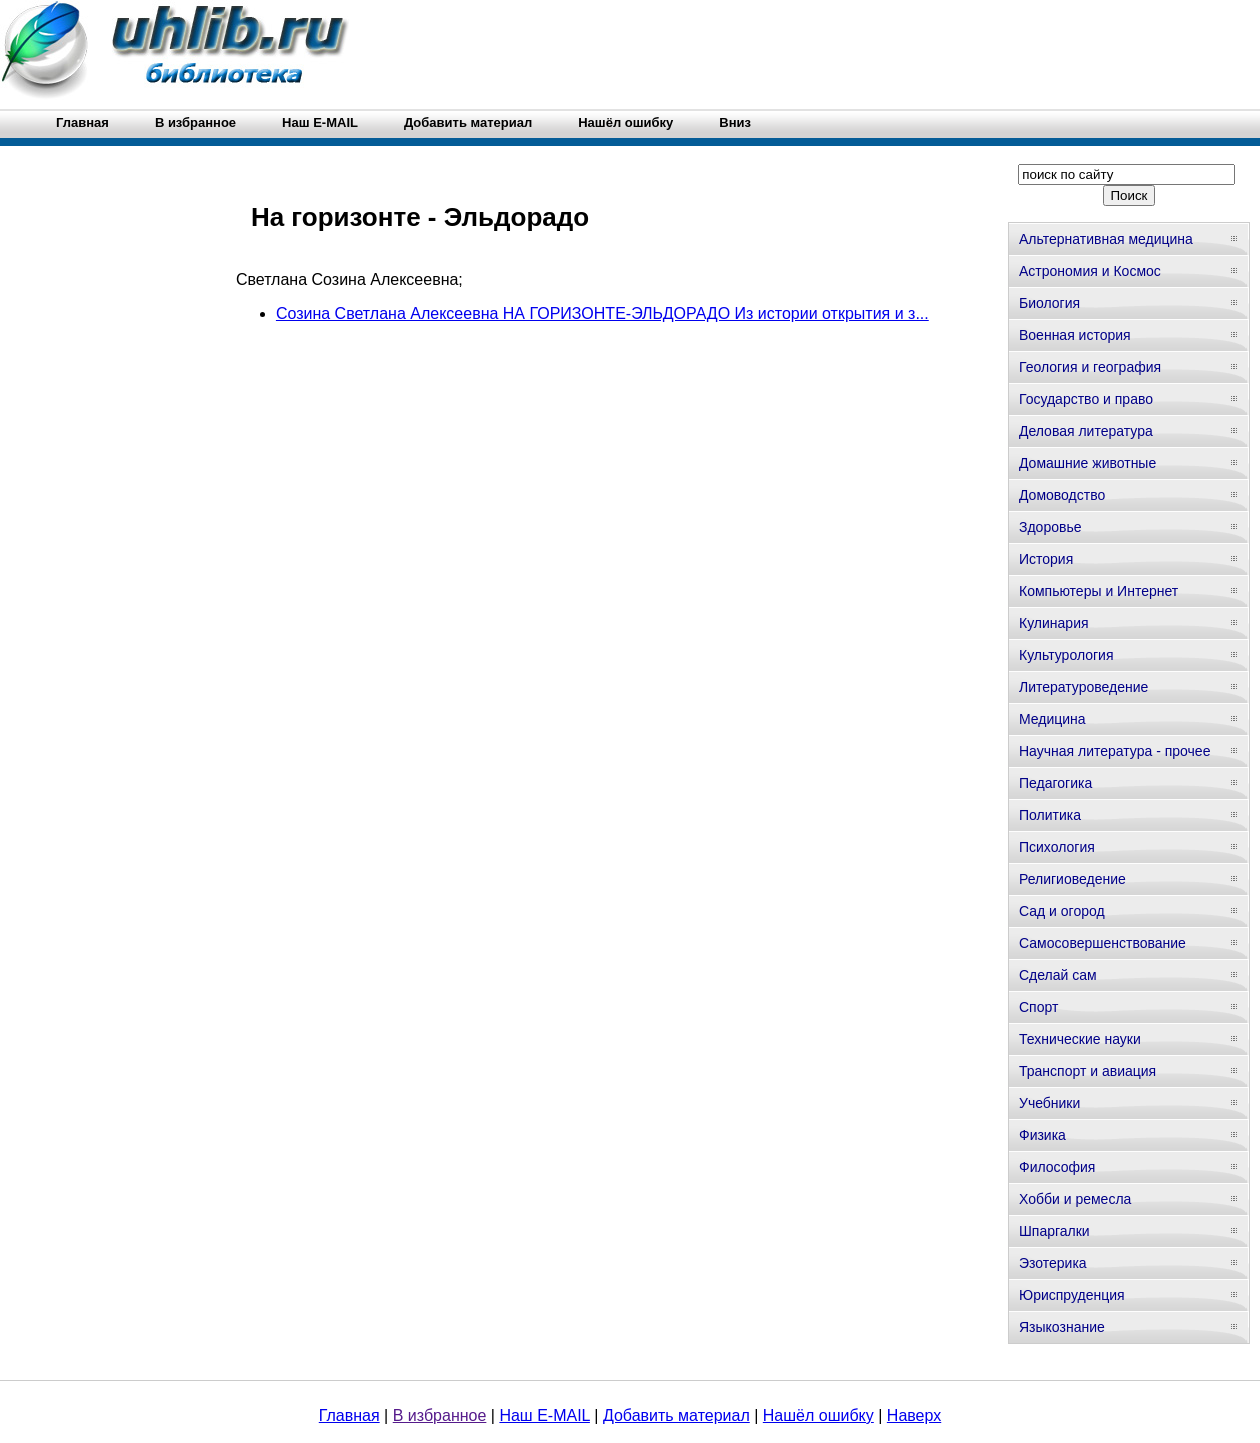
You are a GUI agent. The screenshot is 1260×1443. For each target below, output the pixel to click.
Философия (1057, 1167)
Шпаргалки (1054, 1231)
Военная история (1075, 335)
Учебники (1049, 1103)
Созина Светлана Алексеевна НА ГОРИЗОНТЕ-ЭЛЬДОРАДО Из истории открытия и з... (602, 313)
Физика (1042, 1135)
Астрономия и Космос (1090, 271)
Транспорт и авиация (1087, 1071)
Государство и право (1086, 399)
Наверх (914, 1415)
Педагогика (1055, 783)
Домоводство (1062, 495)
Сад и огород (1062, 911)
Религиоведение (1072, 879)
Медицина (1052, 719)
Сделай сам (1058, 975)
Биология (1049, 303)
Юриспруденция (1072, 1295)
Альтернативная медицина (1106, 239)
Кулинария (1054, 623)
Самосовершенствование (1102, 943)
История (1046, 559)
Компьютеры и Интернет (1098, 591)
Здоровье (1050, 527)
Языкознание (1062, 1327)
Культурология (1066, 655)
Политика (1050, 815)
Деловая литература (1086, 431)
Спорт (1038, 1007)
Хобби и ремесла (1075, 1199)
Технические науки (1080, 1039)
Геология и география (1090, 367)
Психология (1057, 847)
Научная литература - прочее (1114, 751)
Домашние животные (1087, 463)
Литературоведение (1083, 687)
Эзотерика (1053, 1263)
